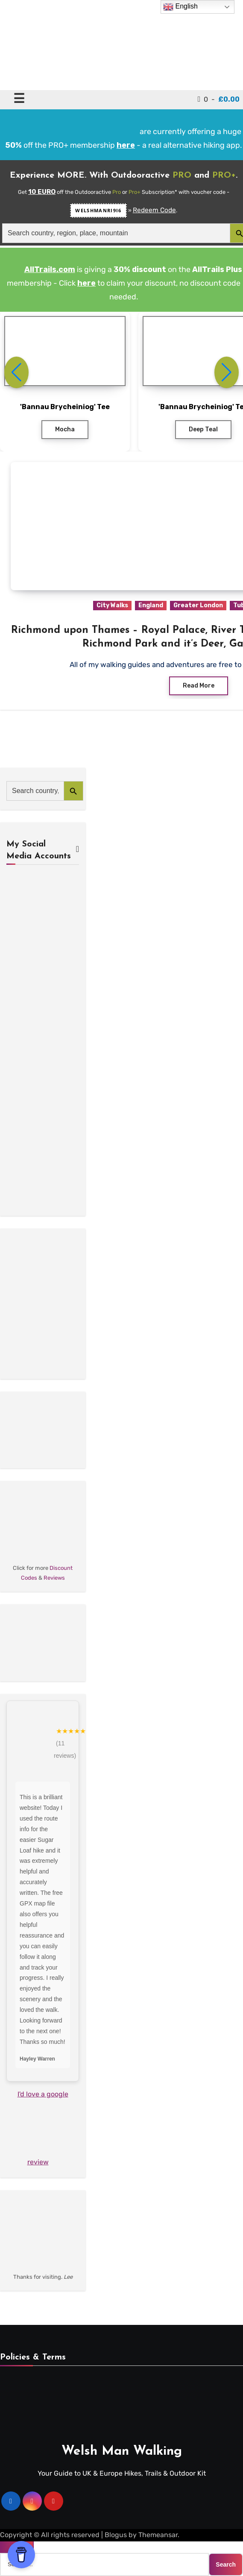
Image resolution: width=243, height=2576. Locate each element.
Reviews (54, 1578)
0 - (219, 99)
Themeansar (158, 2535)
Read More (198, 685)
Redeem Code (154, 210)
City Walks (112, 605)
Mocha (65, 429)
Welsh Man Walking (121, 2451)
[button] (226, 372)
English (180, 7)
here (86, 282)
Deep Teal (203, 429)
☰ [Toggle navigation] (19, 98)
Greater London (198, 605)
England (150, 605)
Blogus (116, 2535)
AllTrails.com (49, 269)
